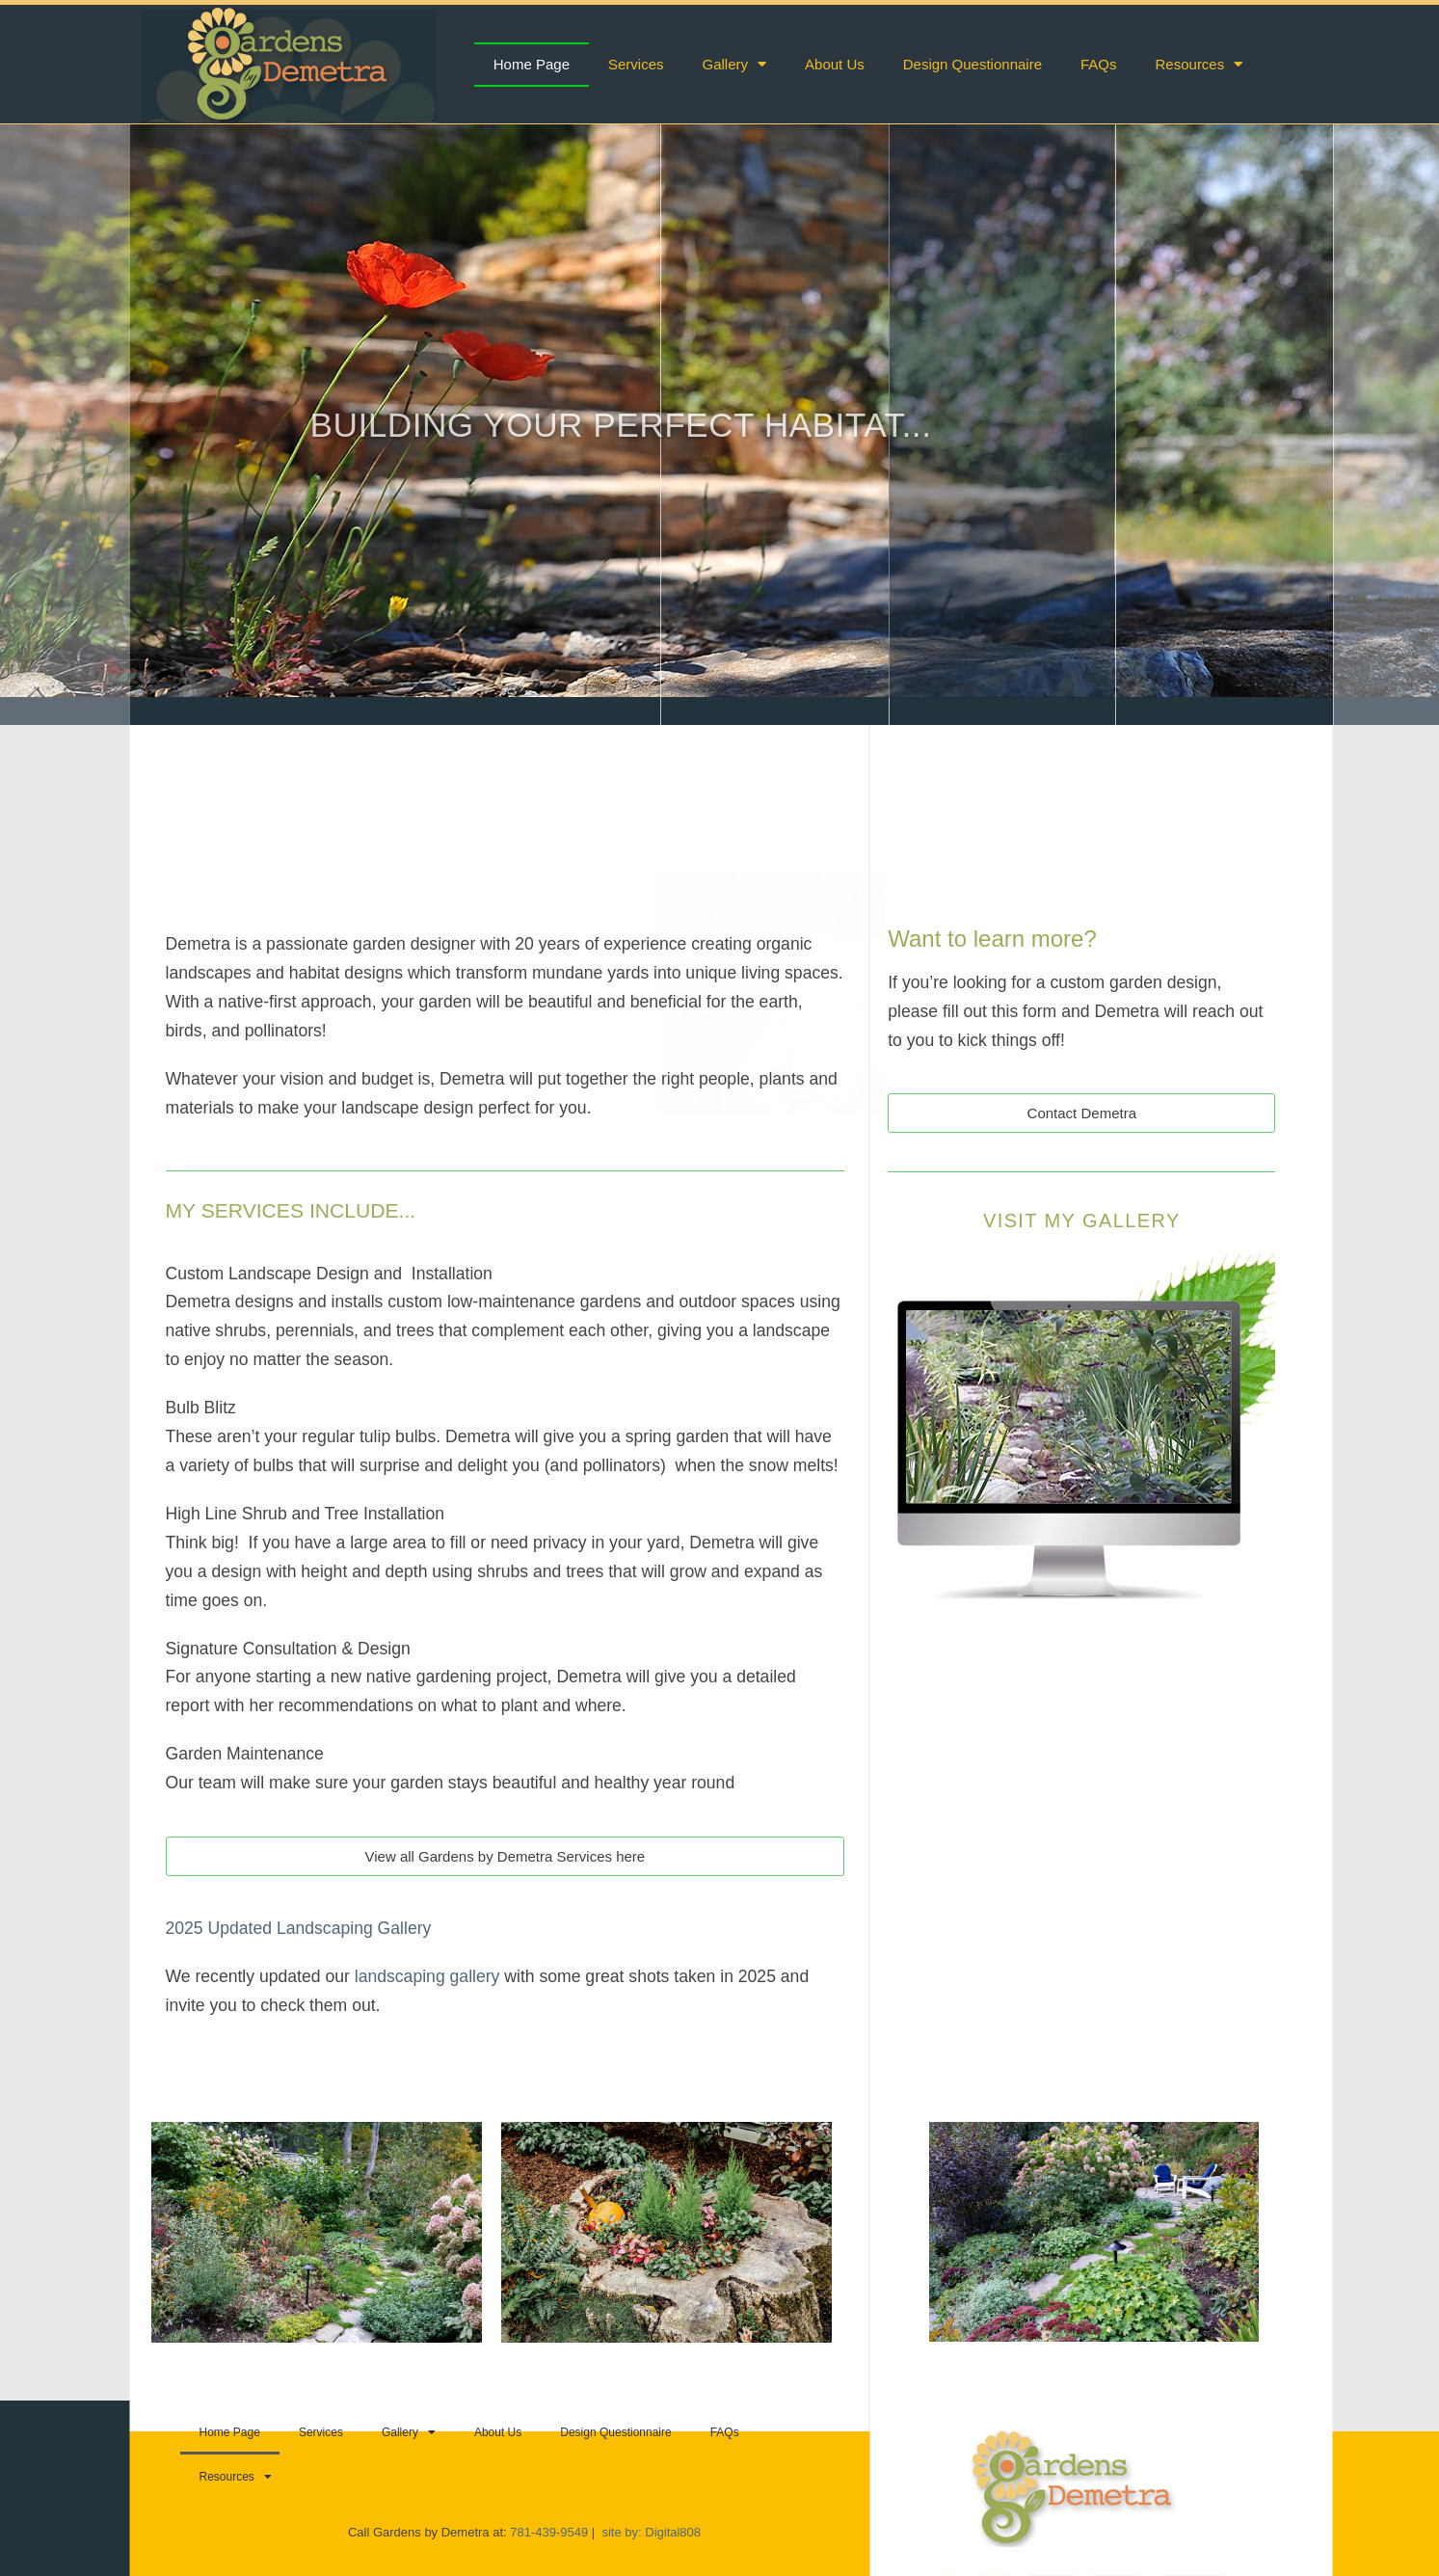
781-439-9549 (551, 2532)
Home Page (531, 64)
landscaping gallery (427, 1976)
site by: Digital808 (651, 2532)
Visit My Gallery (1082, 1220)
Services (636, 64)
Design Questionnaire (972, 64)
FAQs (1098, 64)
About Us (835, 64)
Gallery (735, 64)
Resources (1199, 64)
